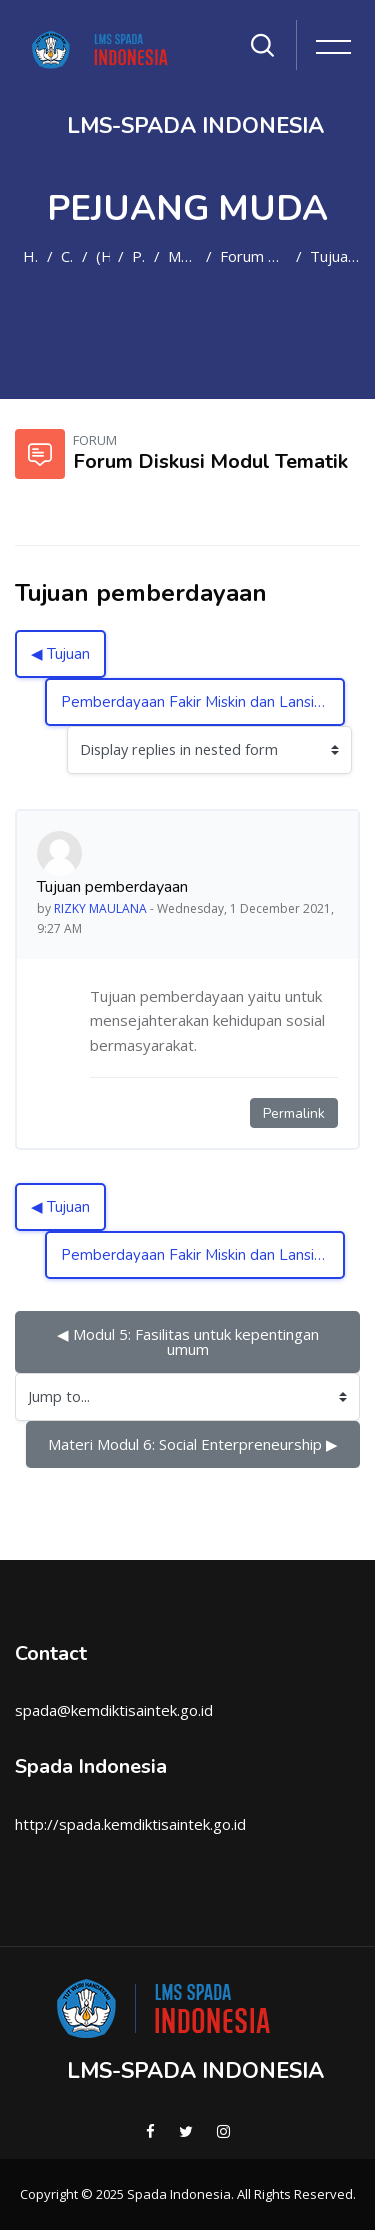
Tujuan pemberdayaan (335, 256)
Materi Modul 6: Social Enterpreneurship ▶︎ (193, 1444)
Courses (67, 256)
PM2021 (139, 256)
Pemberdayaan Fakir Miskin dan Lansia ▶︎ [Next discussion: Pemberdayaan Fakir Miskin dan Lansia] (199, 702)
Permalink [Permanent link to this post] (294, 1113)
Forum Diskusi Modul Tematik (254, 256)
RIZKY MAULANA (100, 908)
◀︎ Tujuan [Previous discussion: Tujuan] (60, 654)
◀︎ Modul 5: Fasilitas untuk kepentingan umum (190, 1341)
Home (31, 256)
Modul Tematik (183, 256)
